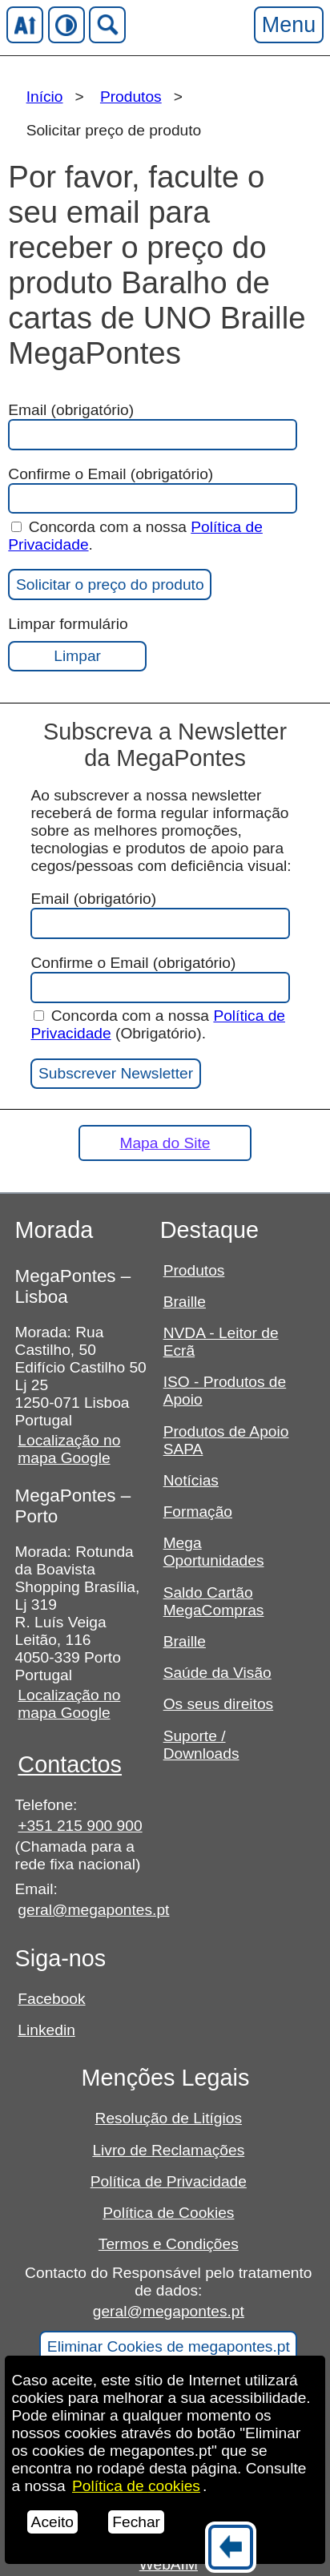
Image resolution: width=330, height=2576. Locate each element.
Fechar (136, 2522)
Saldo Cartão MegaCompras (213, 1601)
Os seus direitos (218, 1703)
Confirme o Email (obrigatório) (150, 490)
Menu (288, 24)
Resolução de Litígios (168, 2118)
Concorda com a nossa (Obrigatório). (157, 1024)
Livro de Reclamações (168, 2150)
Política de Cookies (168, 2212)
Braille (184, 1301)
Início (44, 96)
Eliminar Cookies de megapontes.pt (168, 2346)
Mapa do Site (164, 1143)
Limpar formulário (77, 643)
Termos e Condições (169, 2243)
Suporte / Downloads (201, 1744)
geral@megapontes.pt (82, 1909)
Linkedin (46, 2030)
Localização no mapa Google (69, 1449)
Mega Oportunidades (213, 1551)
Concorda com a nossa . (135, 535)
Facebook (51, 1998)
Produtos (131, 96)
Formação (197, 1511)
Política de (136, 2485)
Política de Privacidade (169, 2181)
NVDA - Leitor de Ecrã (221, 1341)
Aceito (52, 2522)
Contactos (70, 1764)
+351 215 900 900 (80, 1825)
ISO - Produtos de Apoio (225, 1390)
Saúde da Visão (217, 1672)
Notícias (191, 1480)
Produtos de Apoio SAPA (226, 1440)
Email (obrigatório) (150, 425)
